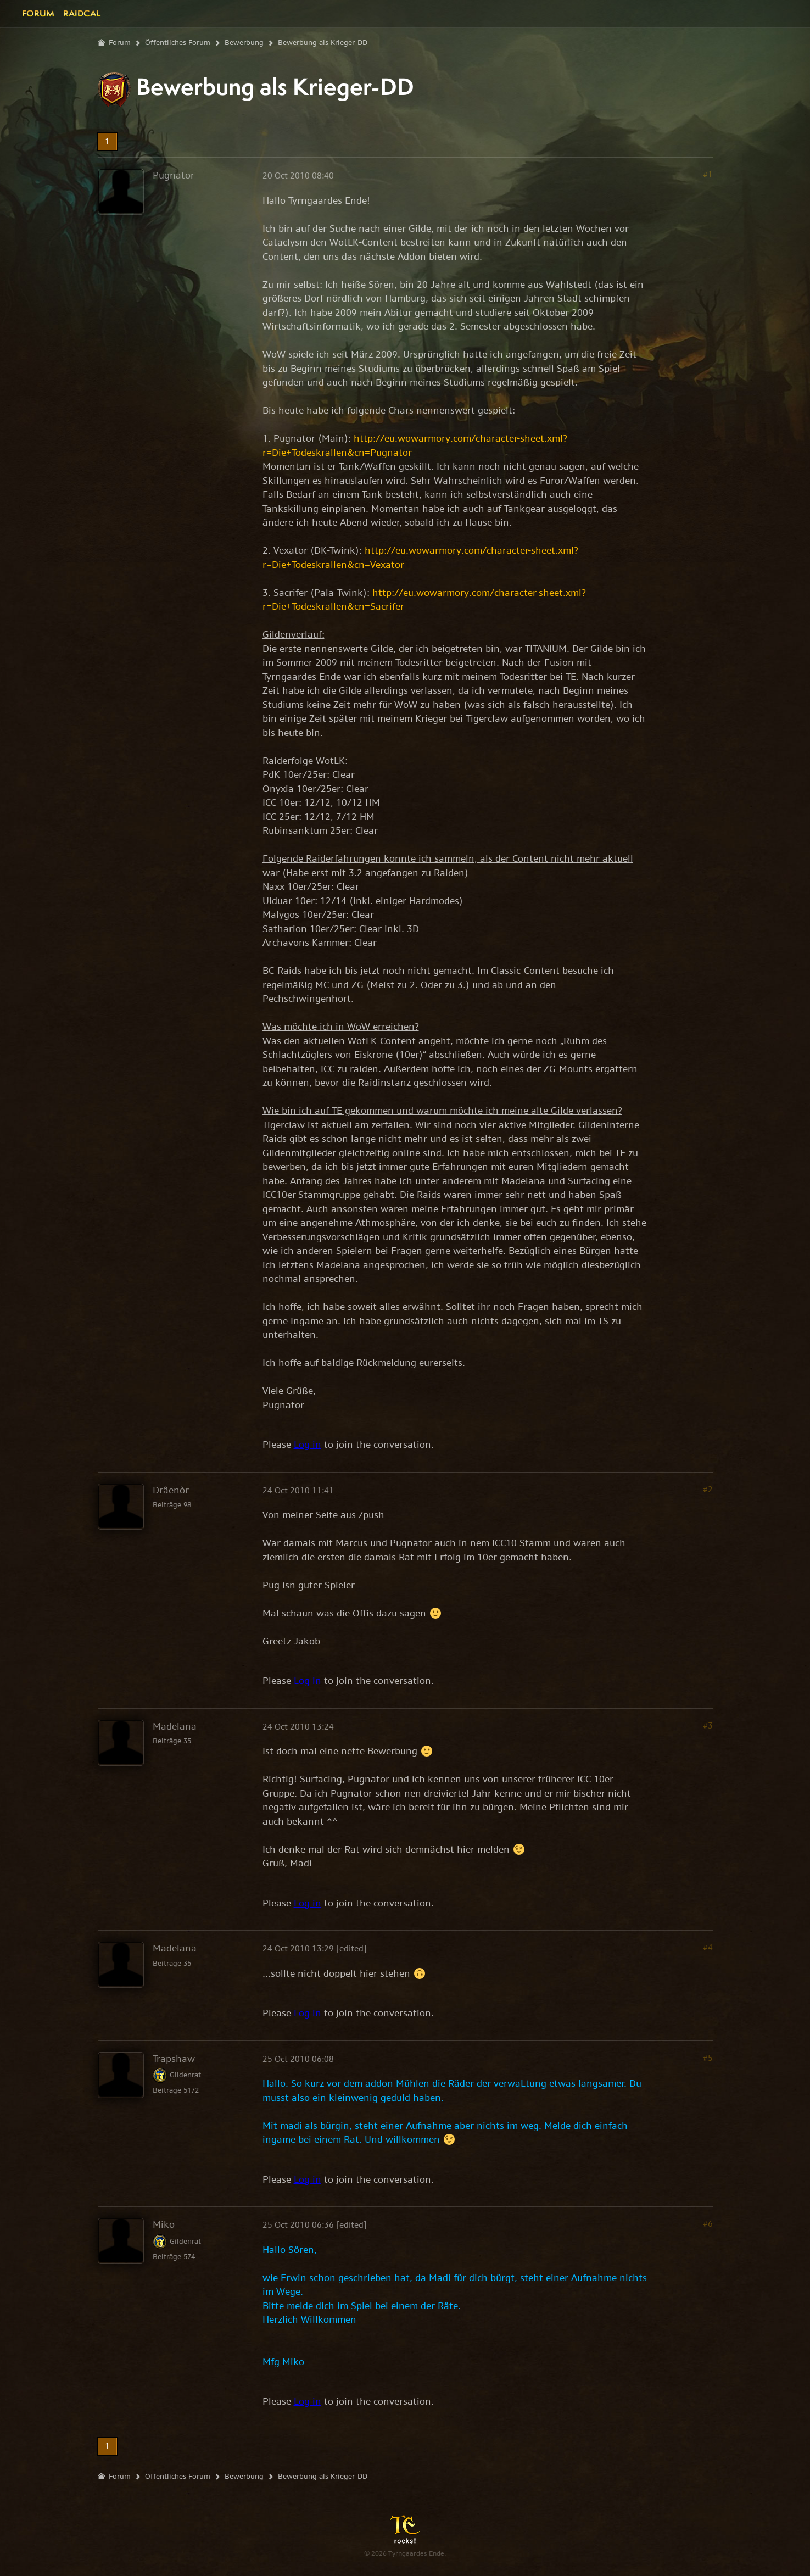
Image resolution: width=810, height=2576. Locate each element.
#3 (708, 1725)
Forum (38, 13)
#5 (708, 2058)
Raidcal (81, 13)
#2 (708, 1489)
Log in (307, 1444)
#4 (708, 1947)
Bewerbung (244, 42)
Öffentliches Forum (177, 42)
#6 (708, 2223)
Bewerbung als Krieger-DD (322, 42)
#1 (708, 174)
